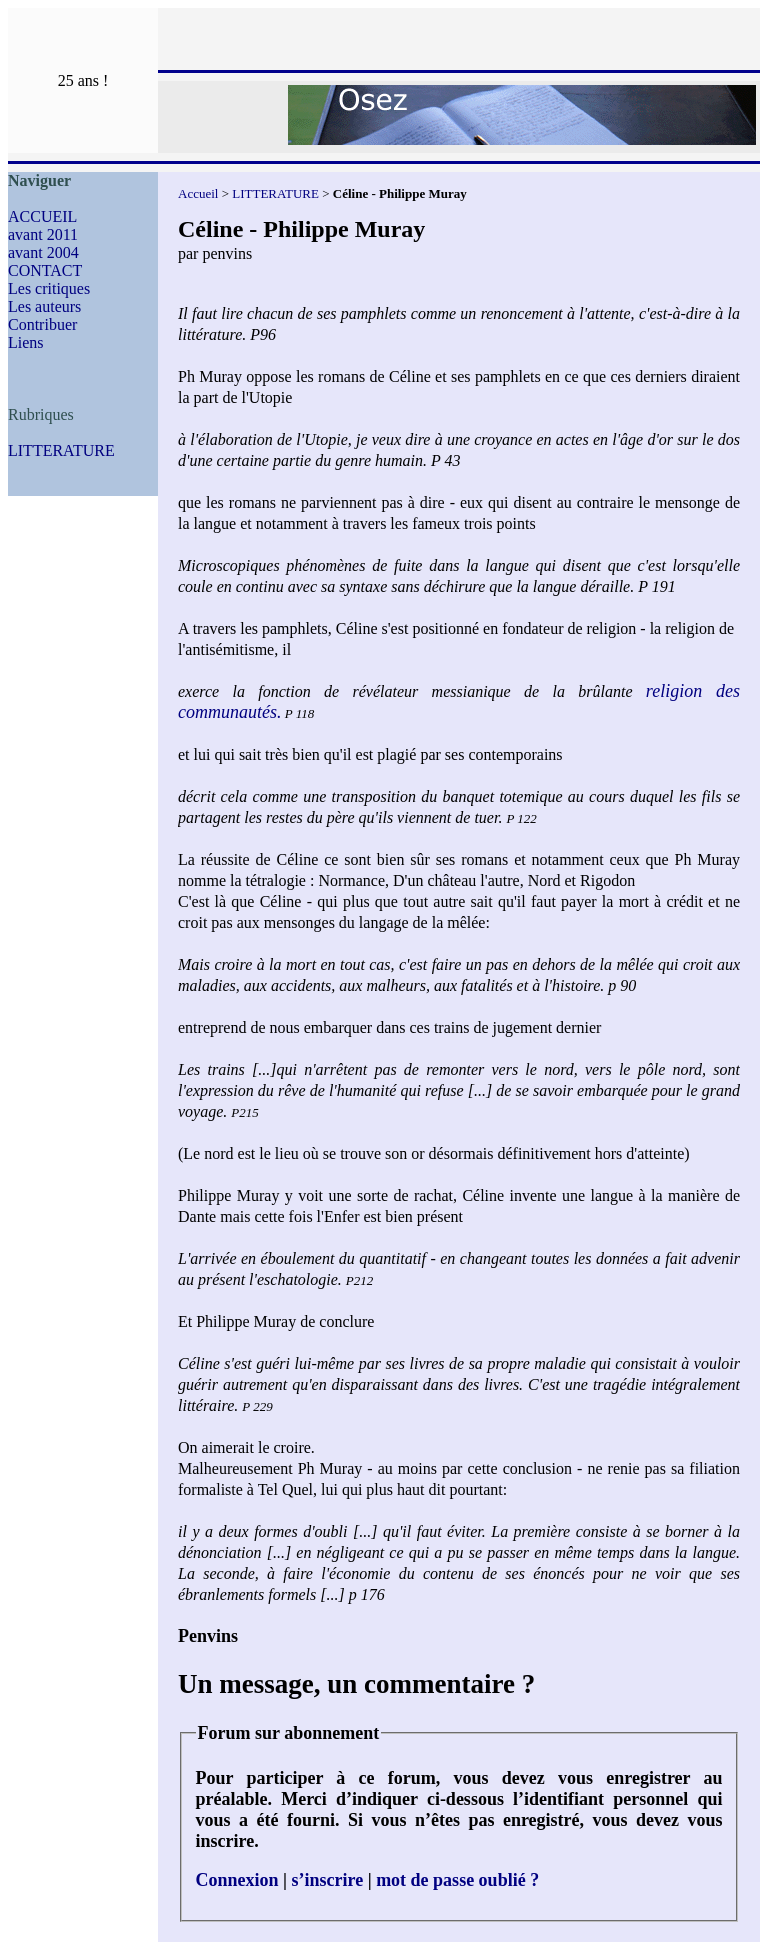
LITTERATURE (61, 450)
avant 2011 (43, 234)
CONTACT (45, 270)
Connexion (237, 1880)
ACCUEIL (42, 216)
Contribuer (42, 324)
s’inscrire (328, 1880)
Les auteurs (44, 306)
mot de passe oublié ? (457, 1880)
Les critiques (49, 288)
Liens (26, 342)
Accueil (198, 193)
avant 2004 (43, 252)
